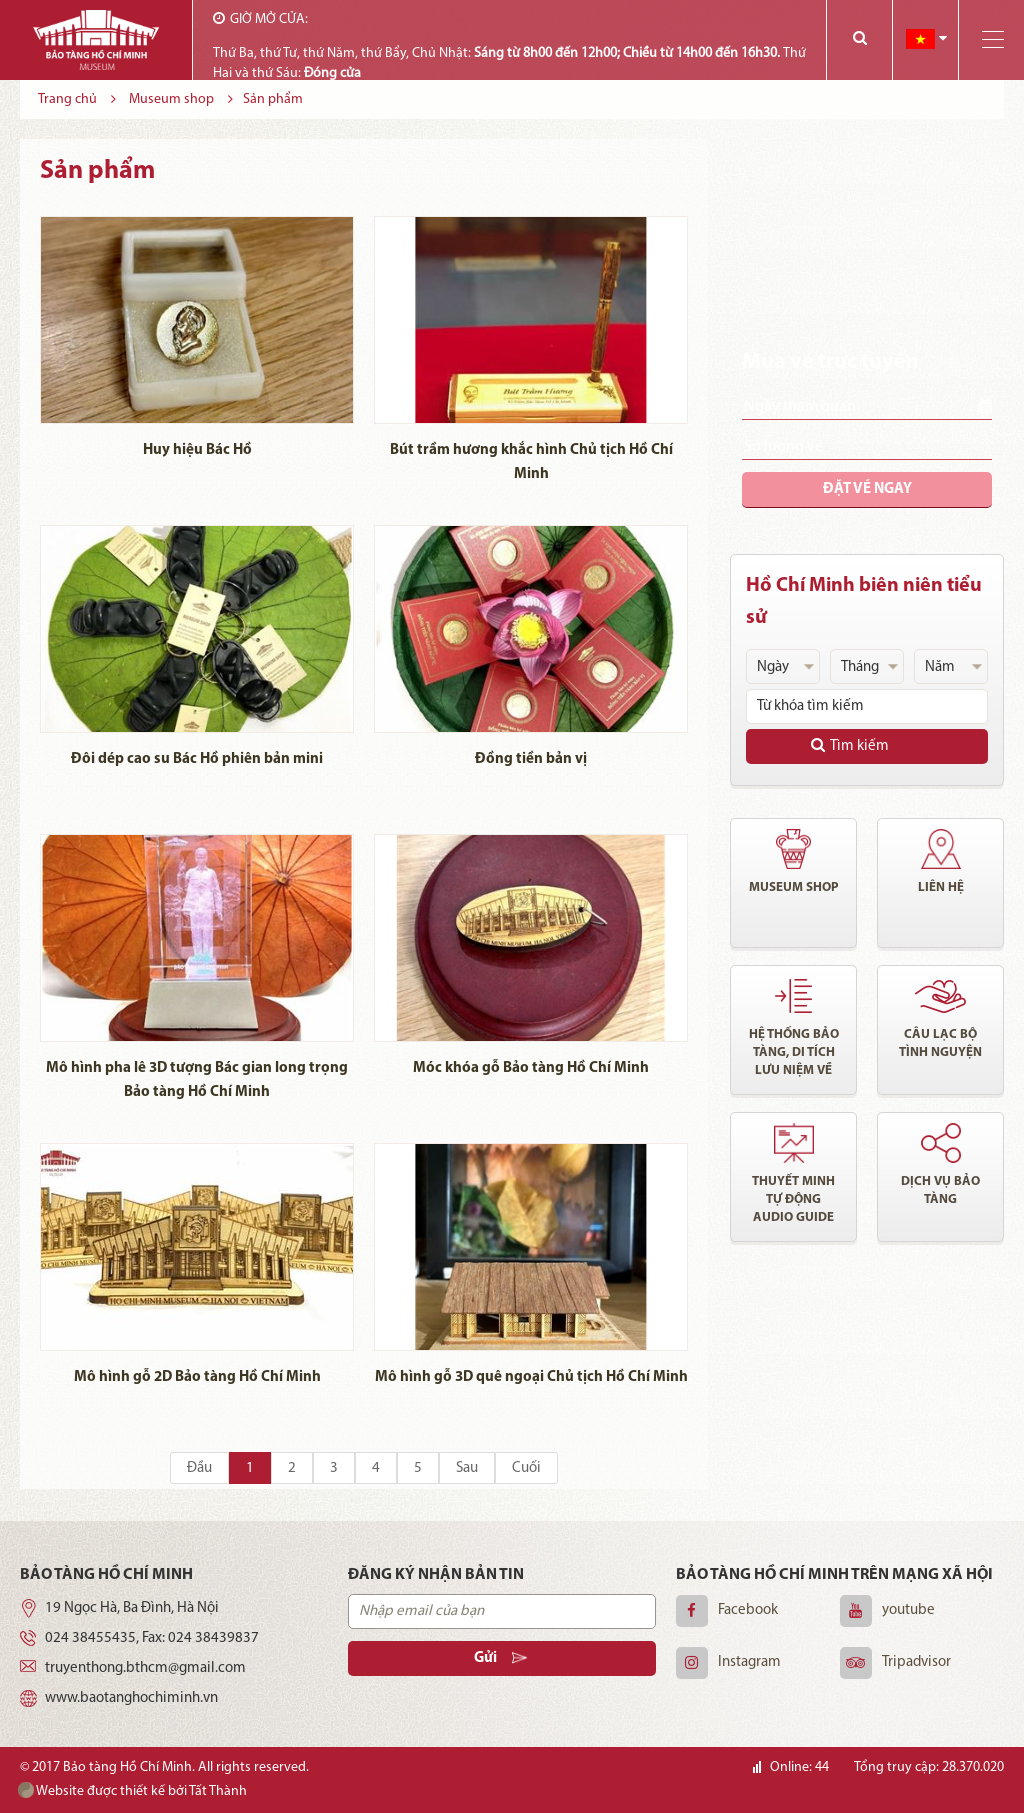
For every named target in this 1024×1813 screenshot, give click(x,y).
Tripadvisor (916, 1662)
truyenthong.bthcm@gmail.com (145, 1668)
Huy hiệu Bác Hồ (197, 450)
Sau (467, 1468)
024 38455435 (90, 1638)
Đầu (199, 1468)
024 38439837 (213, 1638)
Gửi (500, 1658)
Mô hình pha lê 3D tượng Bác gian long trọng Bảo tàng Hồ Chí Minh (197, 1080)
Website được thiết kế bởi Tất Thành (132, 1790)
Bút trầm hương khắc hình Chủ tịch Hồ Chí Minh (531, 462)
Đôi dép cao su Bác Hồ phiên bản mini (197, 759)
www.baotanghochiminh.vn (131, 1698)
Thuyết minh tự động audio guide (793, 1199)
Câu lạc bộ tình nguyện (940, 1043)
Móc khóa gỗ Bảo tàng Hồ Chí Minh (531, 1068)
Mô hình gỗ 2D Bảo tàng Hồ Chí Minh (197, 1377)
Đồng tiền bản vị (531, 759)
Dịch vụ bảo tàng (940, 1190)
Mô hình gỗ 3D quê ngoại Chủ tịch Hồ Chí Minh (531, 1377)
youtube (908, 1610)
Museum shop (794, 887)
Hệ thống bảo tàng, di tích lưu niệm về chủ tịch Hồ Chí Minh (794, 1054)
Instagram (749, 1662)
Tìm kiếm (850, 745)
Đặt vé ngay (867, 489)
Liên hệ (941, 887)
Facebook (748, 1610)
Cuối (526, 1468)
